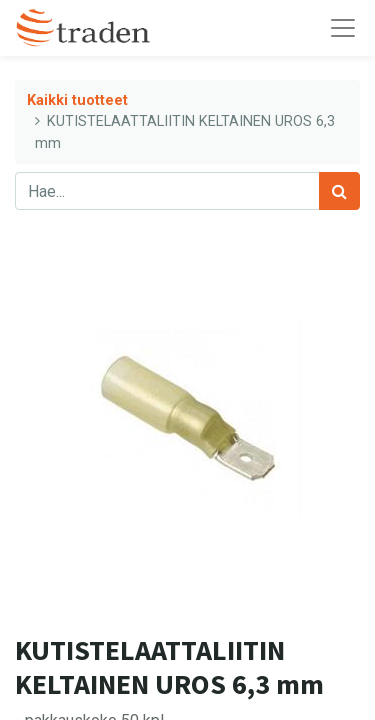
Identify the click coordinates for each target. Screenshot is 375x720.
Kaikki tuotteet (77, 100)
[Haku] (339, 191)
